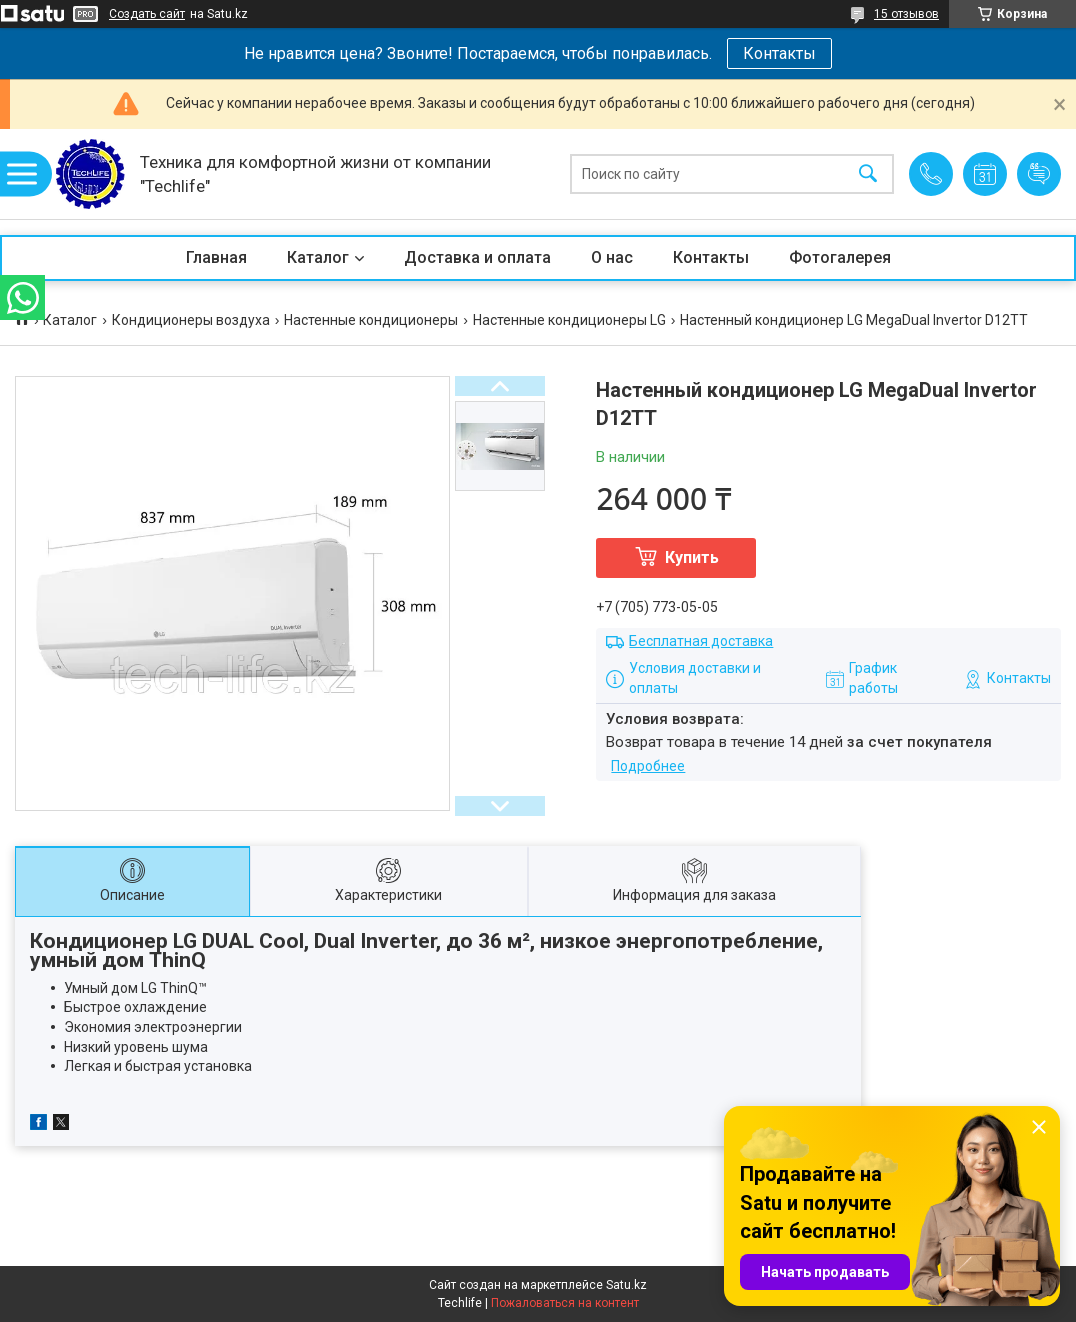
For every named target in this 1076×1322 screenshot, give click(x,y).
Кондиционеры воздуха (191, 320)
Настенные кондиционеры (371, 320)
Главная (216, 257)
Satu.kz (626, 1285)
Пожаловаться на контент (565, 1303)
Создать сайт (147, 14)
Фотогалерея (840, 257)
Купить (692, 557)
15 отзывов (906, 14)
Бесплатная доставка (701, 641)
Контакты (779, 53)
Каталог (318, 257)
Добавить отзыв (1039, 174)
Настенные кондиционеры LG (569, 320)
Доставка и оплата (477, 257)
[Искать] (868, 174)
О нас (612, 257)
